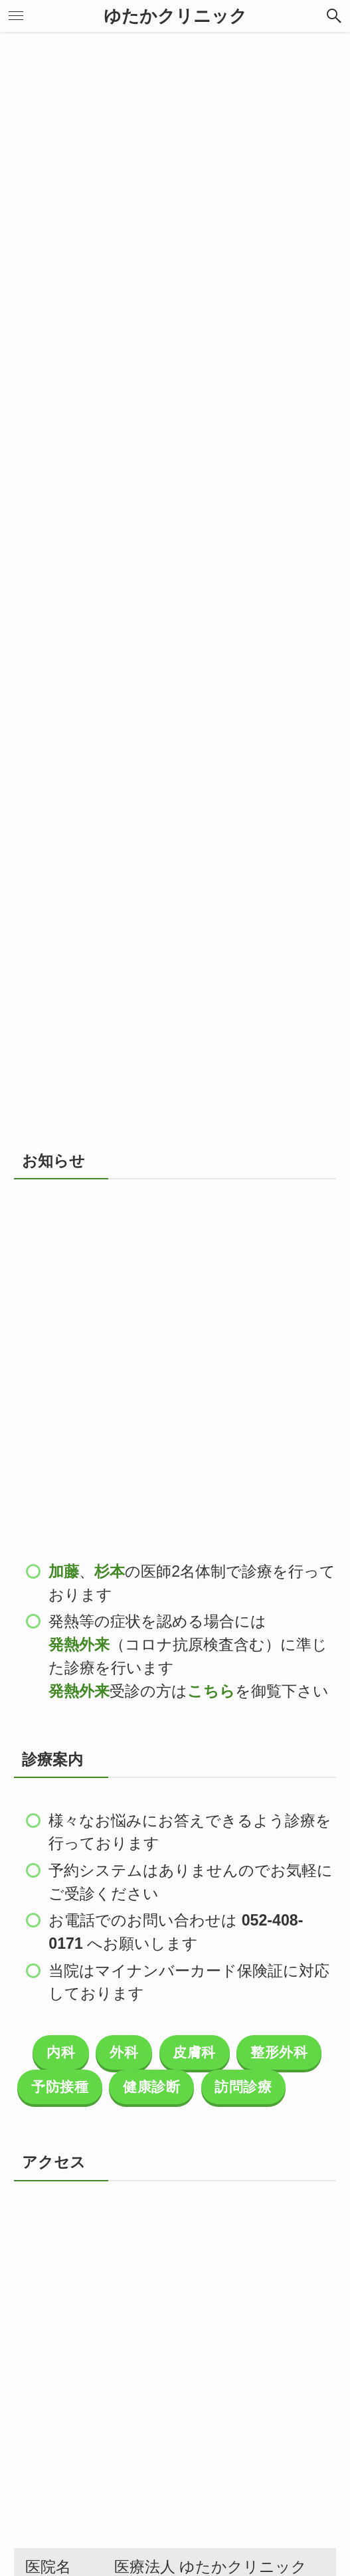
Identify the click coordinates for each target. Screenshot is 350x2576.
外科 (124, 2052)
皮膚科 (194, 2052)
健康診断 (151, 2086)
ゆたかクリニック (175, 16)
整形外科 (278, 2052)
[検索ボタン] (334, 16)
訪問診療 (243, 2086)
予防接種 (59, 2086)
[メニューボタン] (16, 16)
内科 (60, 2052)
